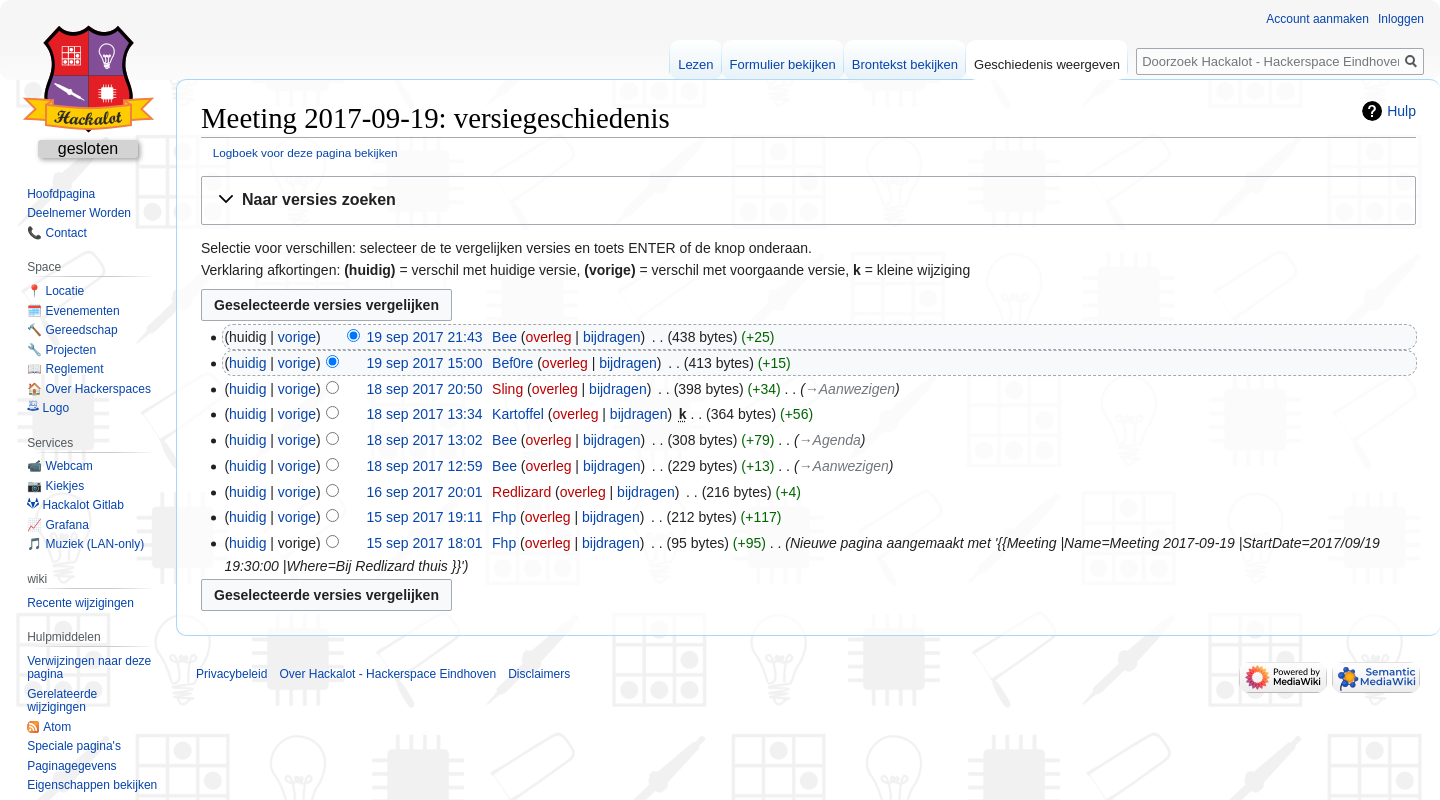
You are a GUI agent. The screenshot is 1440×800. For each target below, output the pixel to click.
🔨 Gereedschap (72, 330)
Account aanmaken (1317, 19)
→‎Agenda (830, 440)
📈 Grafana (58, 525)
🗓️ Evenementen (73, 311)
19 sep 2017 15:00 (425, 363)
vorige (297, 337)
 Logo (48, 408)
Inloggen (1401, 19)
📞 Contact (57, 233)
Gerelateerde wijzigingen (62, 701)
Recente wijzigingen (80, 603)
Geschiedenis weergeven (1047, 64)
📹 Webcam (59, 466)
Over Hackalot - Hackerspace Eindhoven (387, 674)
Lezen (695, 64)
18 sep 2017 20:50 (425, 389)
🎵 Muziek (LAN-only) (85, 544)
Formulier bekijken (783, 64)
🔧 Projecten (61, 350)
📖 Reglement (65, 369)
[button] (808, 200)
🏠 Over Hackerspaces (89, 389)
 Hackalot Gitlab (75, 505)
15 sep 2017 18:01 (425, 543)
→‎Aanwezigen (850, 389)
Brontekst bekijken (905, 64)
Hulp (1401, 111)
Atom (57, 727)
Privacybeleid (231, 674)
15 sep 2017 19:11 (425, 517)
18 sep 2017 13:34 (425, 414)
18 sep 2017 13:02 (425, 440)
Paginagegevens (71, 766)
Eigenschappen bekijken (92, 785)
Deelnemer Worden (79, 213)
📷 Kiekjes (55, 486)
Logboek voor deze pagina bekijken (305, 152)
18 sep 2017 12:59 (425, 466)
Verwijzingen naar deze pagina (89, 668)
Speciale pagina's (74, 746)
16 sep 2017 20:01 (425, 492)
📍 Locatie (55, 291)
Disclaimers (539, 674)
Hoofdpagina (61, 194)
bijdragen (612, 337)
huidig (247, 363)
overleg (549, 337)
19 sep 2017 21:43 (425, 337)
